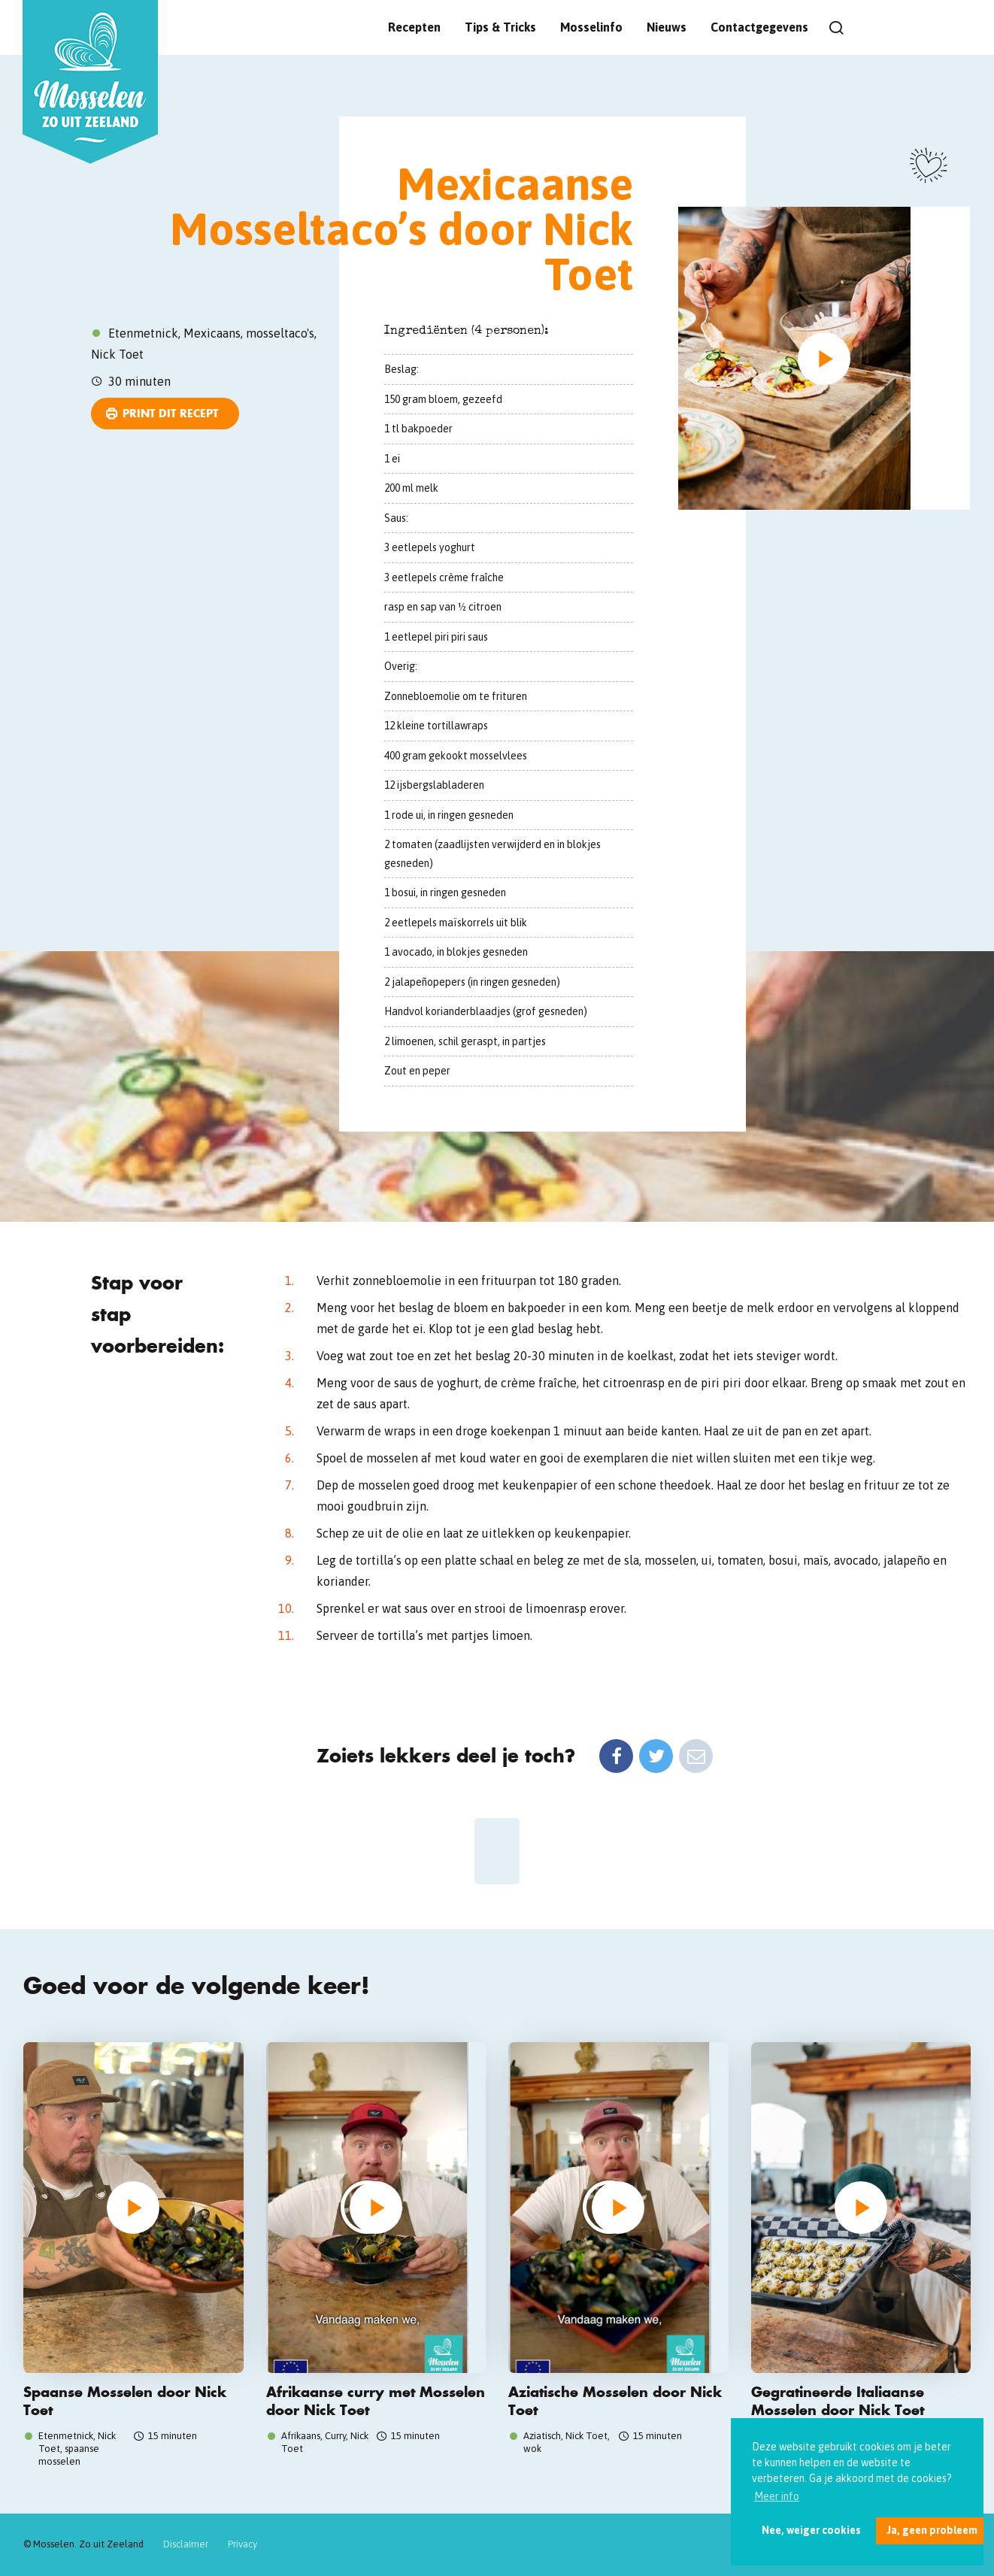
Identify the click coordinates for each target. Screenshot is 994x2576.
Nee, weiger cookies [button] (811, 2530)
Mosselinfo (591, 27)
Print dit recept (170, 413)
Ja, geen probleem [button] (931, 2530)
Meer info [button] (776, 2496)
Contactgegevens (759, 27)
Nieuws (666, 27)
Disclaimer (185, 2544)
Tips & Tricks (500, 27)
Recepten (414, 27)
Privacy (242, 2544)
